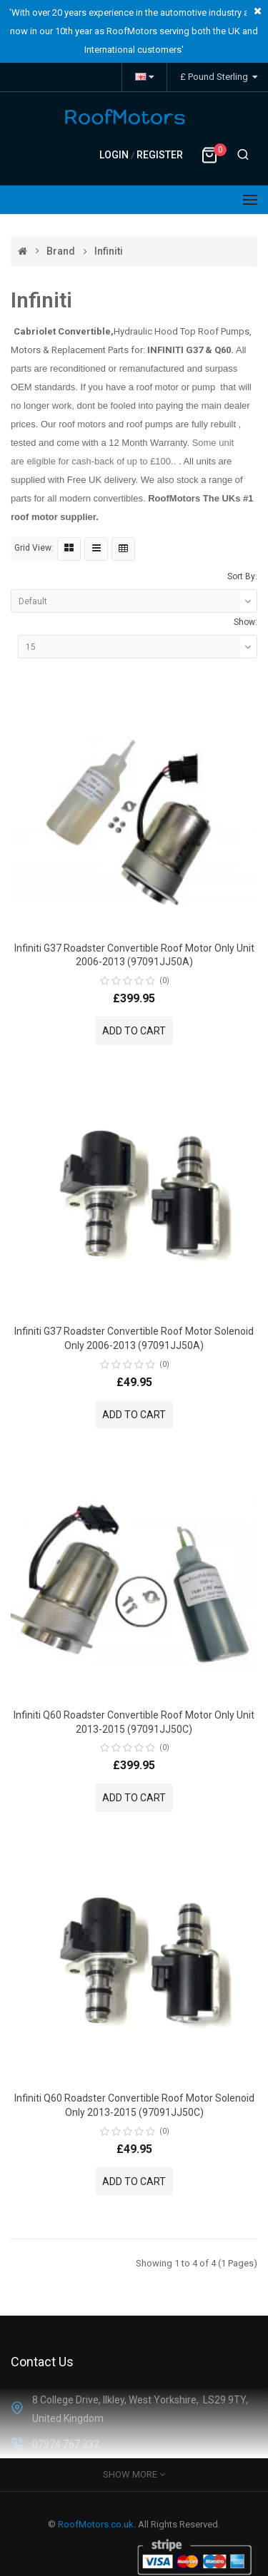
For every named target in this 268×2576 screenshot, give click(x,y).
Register (160, 155)
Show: (245, 622)
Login (115, 155)
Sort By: (242, 576)
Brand (60, 251)
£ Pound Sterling (218, 76)
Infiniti (108, 251)
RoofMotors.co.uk (96, 2524)
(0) (164, 980)
